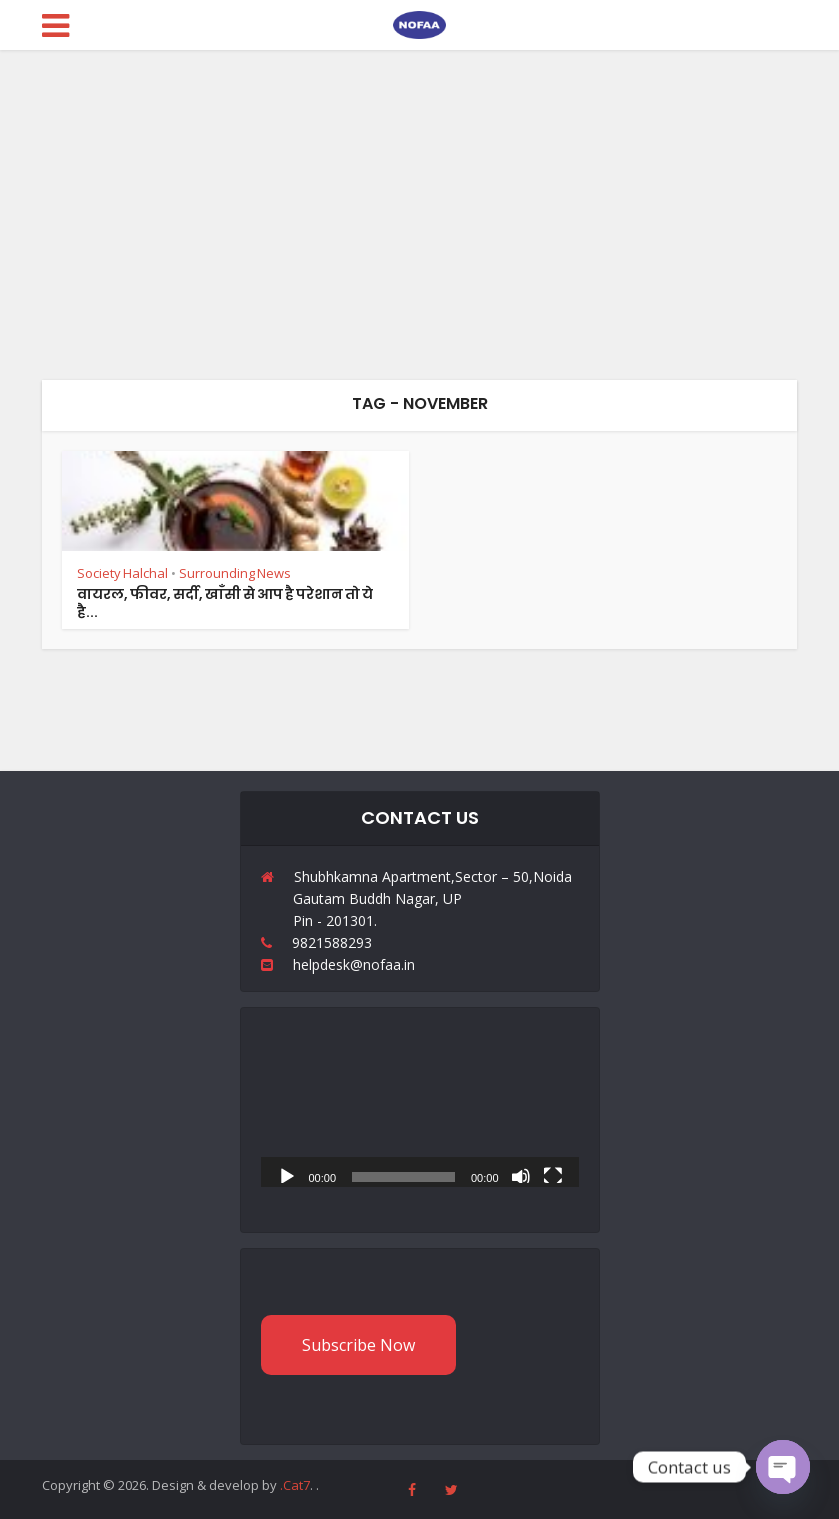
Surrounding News (235, 573)
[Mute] (521, 1175)
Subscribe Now (358, 1345)
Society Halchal (122, 573)
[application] (420, 1097)
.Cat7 (295, 1485)
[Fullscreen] (553, 1175)
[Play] (287, 1175)
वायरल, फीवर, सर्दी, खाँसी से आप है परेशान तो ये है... (225, 603)
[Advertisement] (419, 200)
